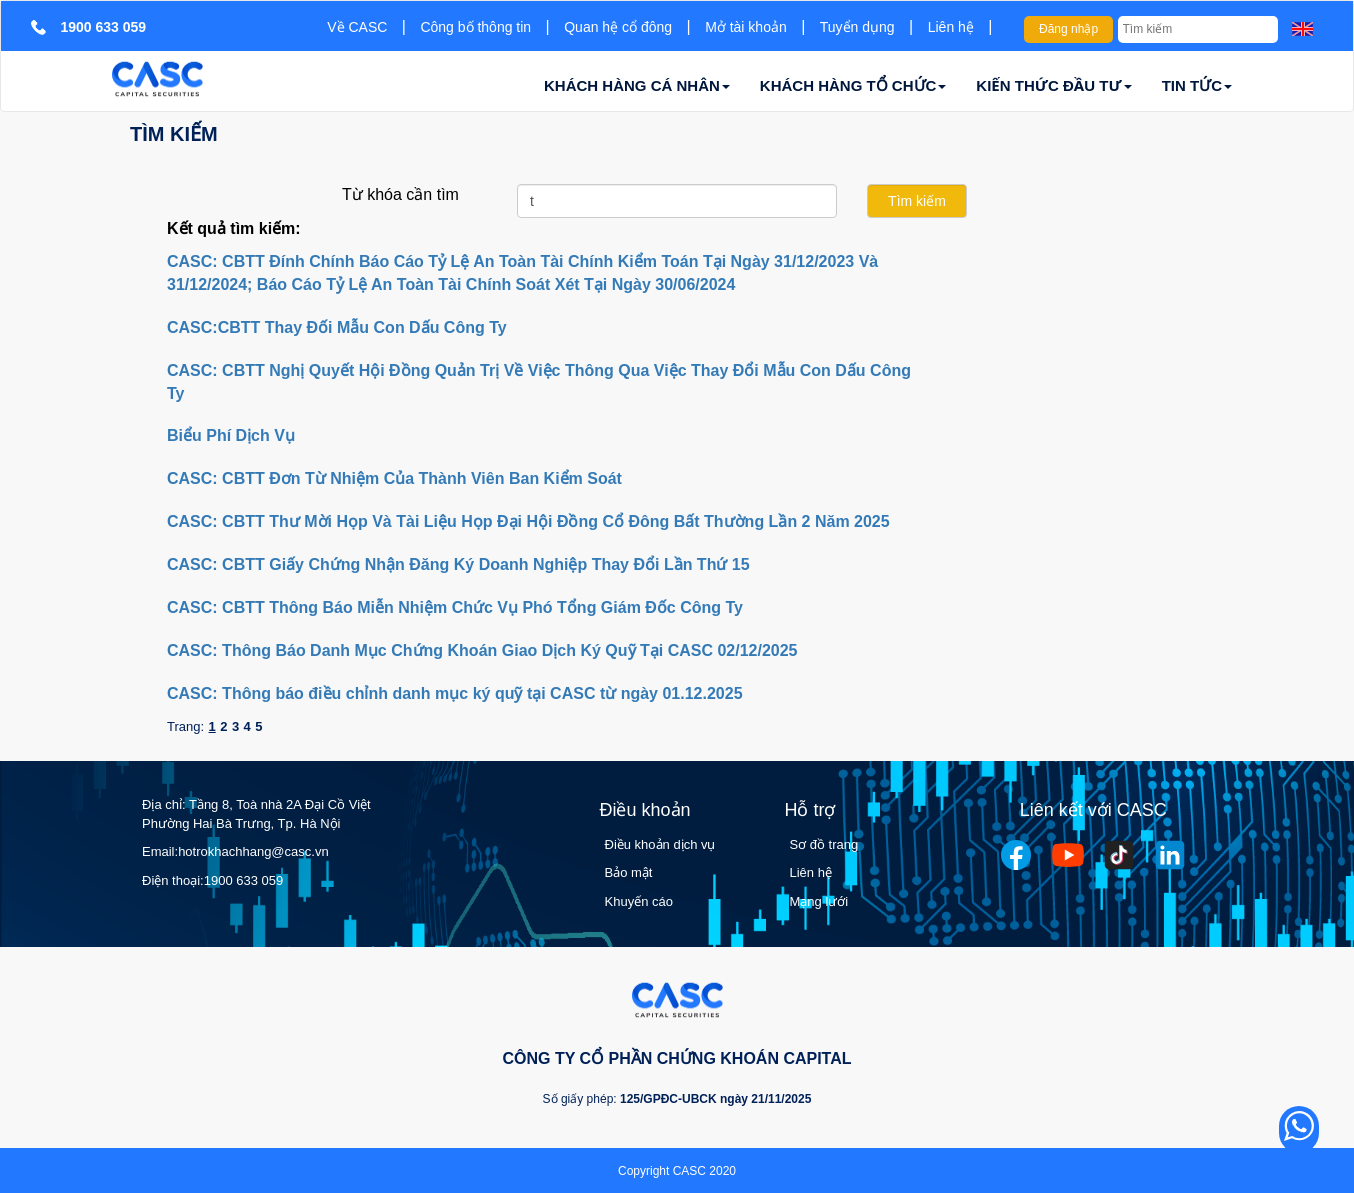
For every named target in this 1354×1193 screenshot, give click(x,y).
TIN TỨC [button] (1197, 85)
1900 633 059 (244, 880)
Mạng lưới (819, 901)
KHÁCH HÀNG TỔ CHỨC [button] (853, 85)
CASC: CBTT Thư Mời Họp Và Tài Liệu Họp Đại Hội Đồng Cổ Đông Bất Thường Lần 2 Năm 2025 (528, 521)
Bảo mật (629, 872)
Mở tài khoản (746, 27)
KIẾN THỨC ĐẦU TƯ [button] (1053, 85)
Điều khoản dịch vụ (660, 844)
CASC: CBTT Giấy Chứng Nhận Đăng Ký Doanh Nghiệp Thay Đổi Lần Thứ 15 (458, 564)
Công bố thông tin (475, 27)
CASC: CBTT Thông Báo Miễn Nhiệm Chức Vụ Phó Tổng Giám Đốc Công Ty (455, 607)
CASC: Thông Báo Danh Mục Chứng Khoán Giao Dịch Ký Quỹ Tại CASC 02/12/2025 (482, 650)
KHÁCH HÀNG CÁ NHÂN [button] (637, 85)
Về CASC (357, 27)
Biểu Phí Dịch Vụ (231, 435)
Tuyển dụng (857, 27)
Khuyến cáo (639, 901)
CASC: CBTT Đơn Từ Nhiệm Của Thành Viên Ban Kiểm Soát (394, 478)
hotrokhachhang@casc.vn (253, 851)
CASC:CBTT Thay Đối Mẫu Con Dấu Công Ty (337, 327)
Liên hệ (951, 27)
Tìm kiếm (174, 134)
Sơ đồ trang (824, 844)
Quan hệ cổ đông (618, 27)
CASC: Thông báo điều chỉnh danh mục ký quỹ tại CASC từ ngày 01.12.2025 (455, 693)
